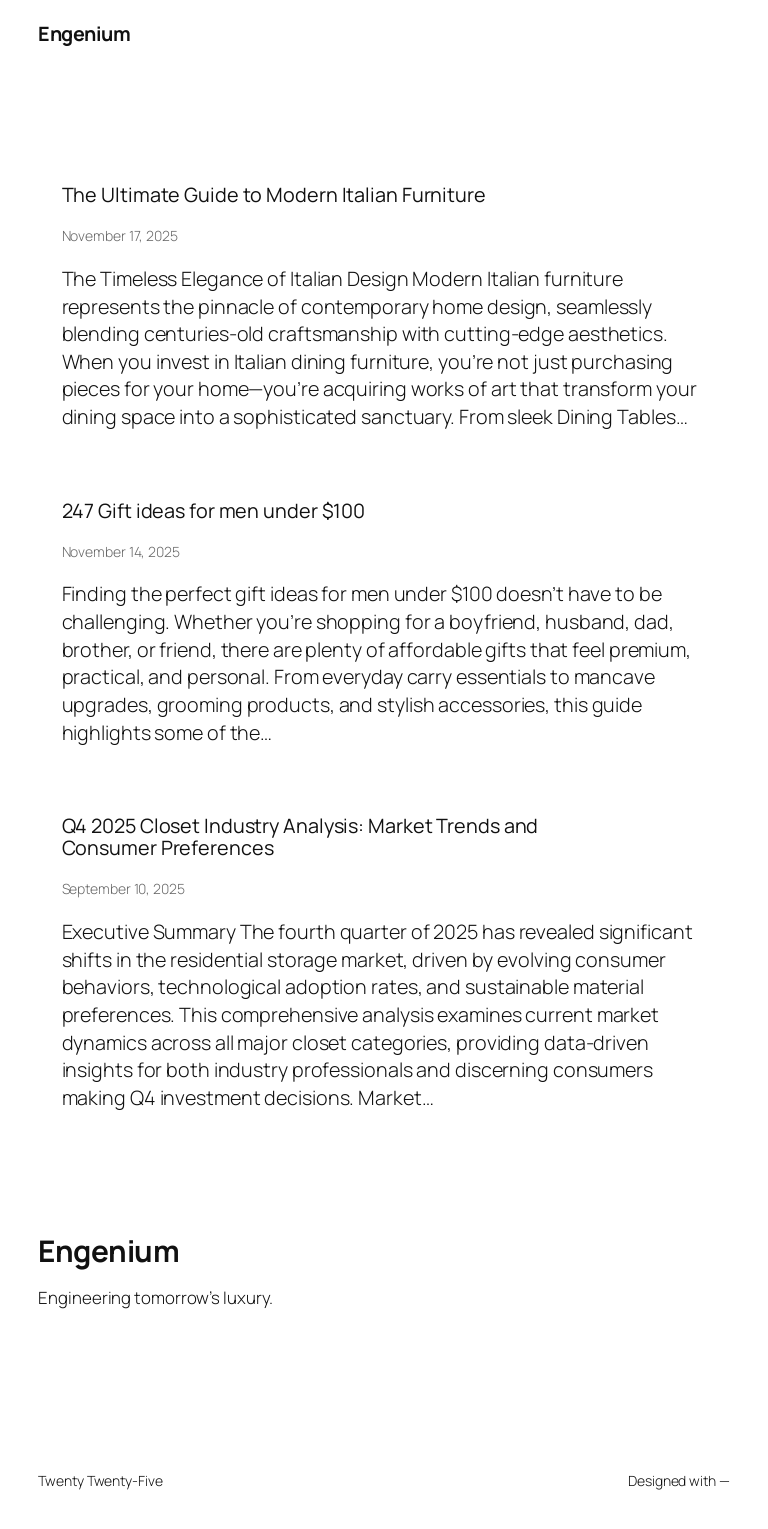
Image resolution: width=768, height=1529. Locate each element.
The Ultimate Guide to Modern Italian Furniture (274, 195)
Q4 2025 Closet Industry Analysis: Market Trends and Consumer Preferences (300, 837)
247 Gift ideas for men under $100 (214, 511)
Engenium (84, 33)
